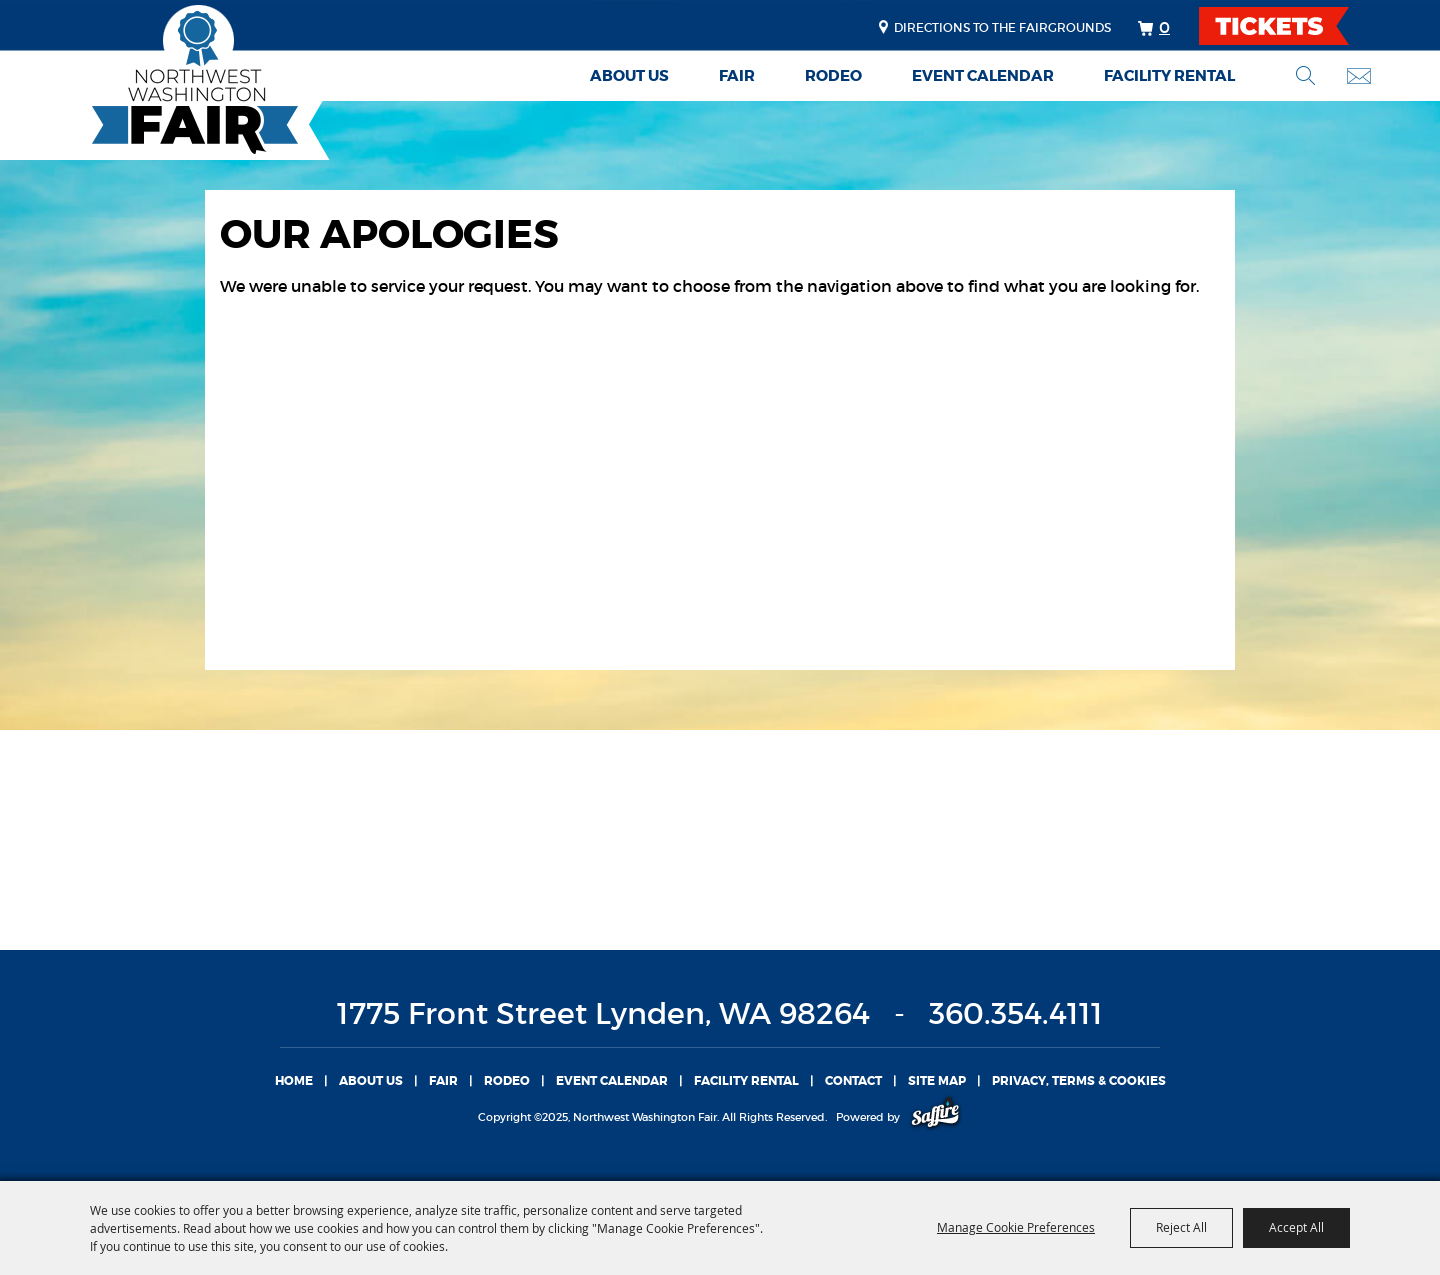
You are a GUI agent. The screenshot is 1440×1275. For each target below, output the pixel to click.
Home (294, 1081)
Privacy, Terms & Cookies (1079, 1081)
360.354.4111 (1016, 1013)
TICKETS (1291, 26)
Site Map (937, 1081)
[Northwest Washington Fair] (165, 82)
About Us (629, 76)
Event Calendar (983, 76)
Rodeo (833, 76)
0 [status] (1164, 27)
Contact (853, 1081)
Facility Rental (1169, 76)
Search (1305, 75)
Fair (737, 76)
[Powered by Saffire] (935, 1117)
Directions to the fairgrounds (1002, 27)
